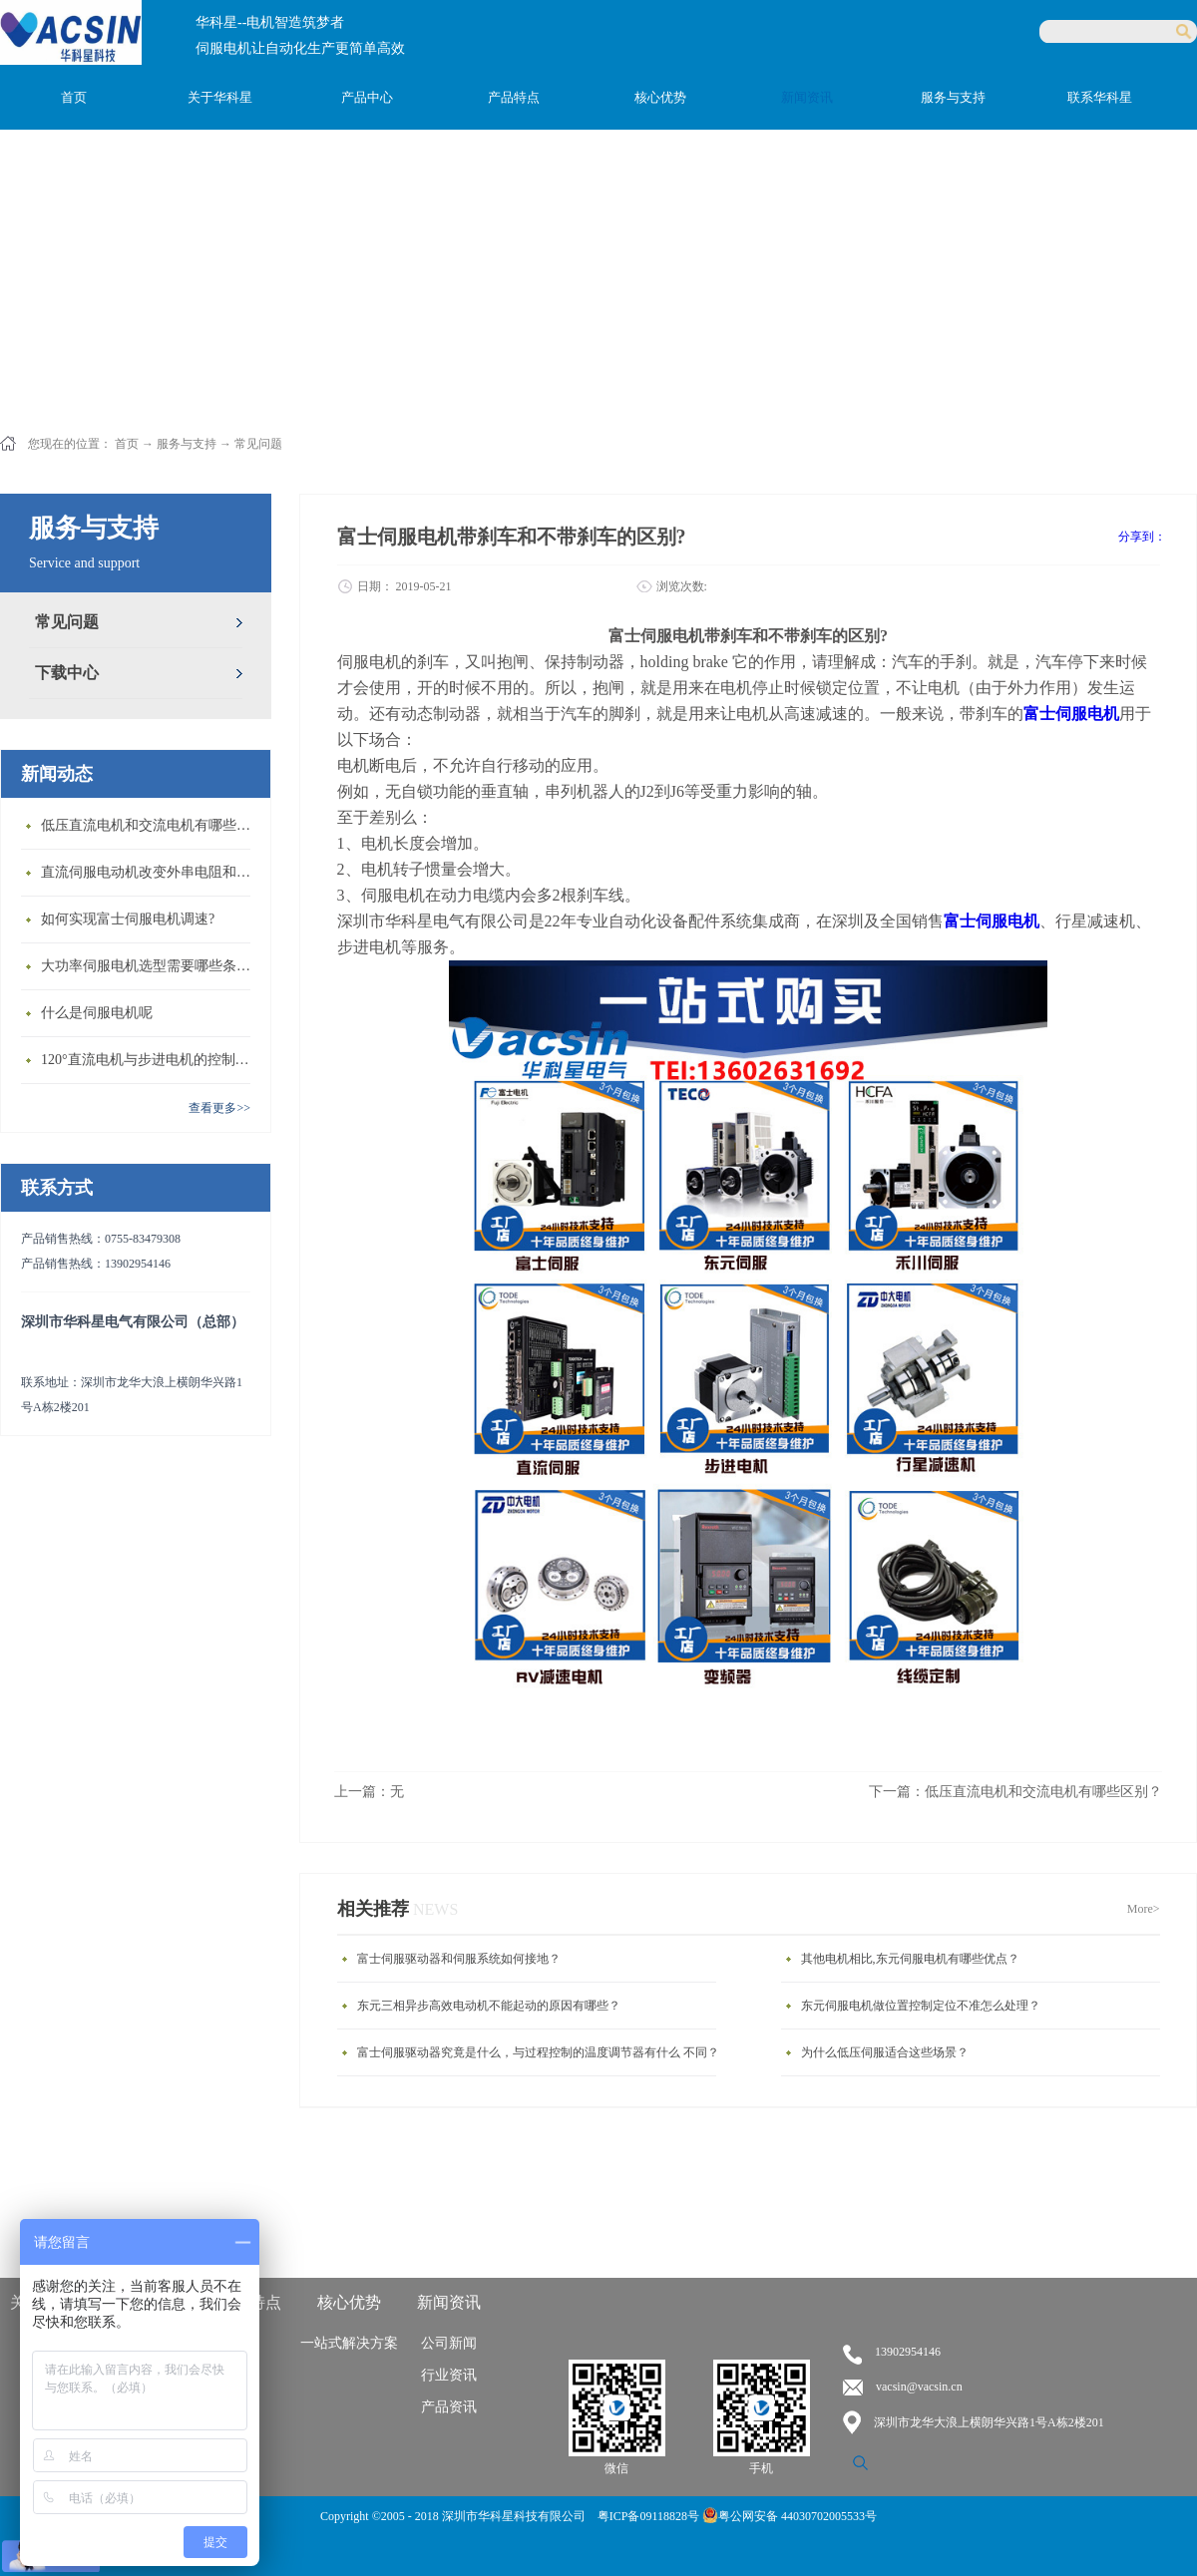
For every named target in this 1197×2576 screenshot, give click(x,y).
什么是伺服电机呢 (97, 1012)
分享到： (1142, 537)
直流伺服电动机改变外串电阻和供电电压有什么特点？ (150, 872)
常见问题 (258, 444)
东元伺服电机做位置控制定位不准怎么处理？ (920, 2006)
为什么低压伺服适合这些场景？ (885, 2052)
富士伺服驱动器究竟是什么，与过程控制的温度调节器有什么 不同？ (538, 2052)
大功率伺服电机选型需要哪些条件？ (150, 965)
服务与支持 (186, 444)
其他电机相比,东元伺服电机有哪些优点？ (910, 1959)
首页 (74, 97)
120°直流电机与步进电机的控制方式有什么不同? (150, 1059)
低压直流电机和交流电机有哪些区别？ (150, 825)
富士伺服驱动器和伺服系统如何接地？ (459, 1959)
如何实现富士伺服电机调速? (127, 919)
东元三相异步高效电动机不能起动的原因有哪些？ (488, 2006)
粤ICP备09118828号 (650, 2516)
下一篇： (1015, 1791)
